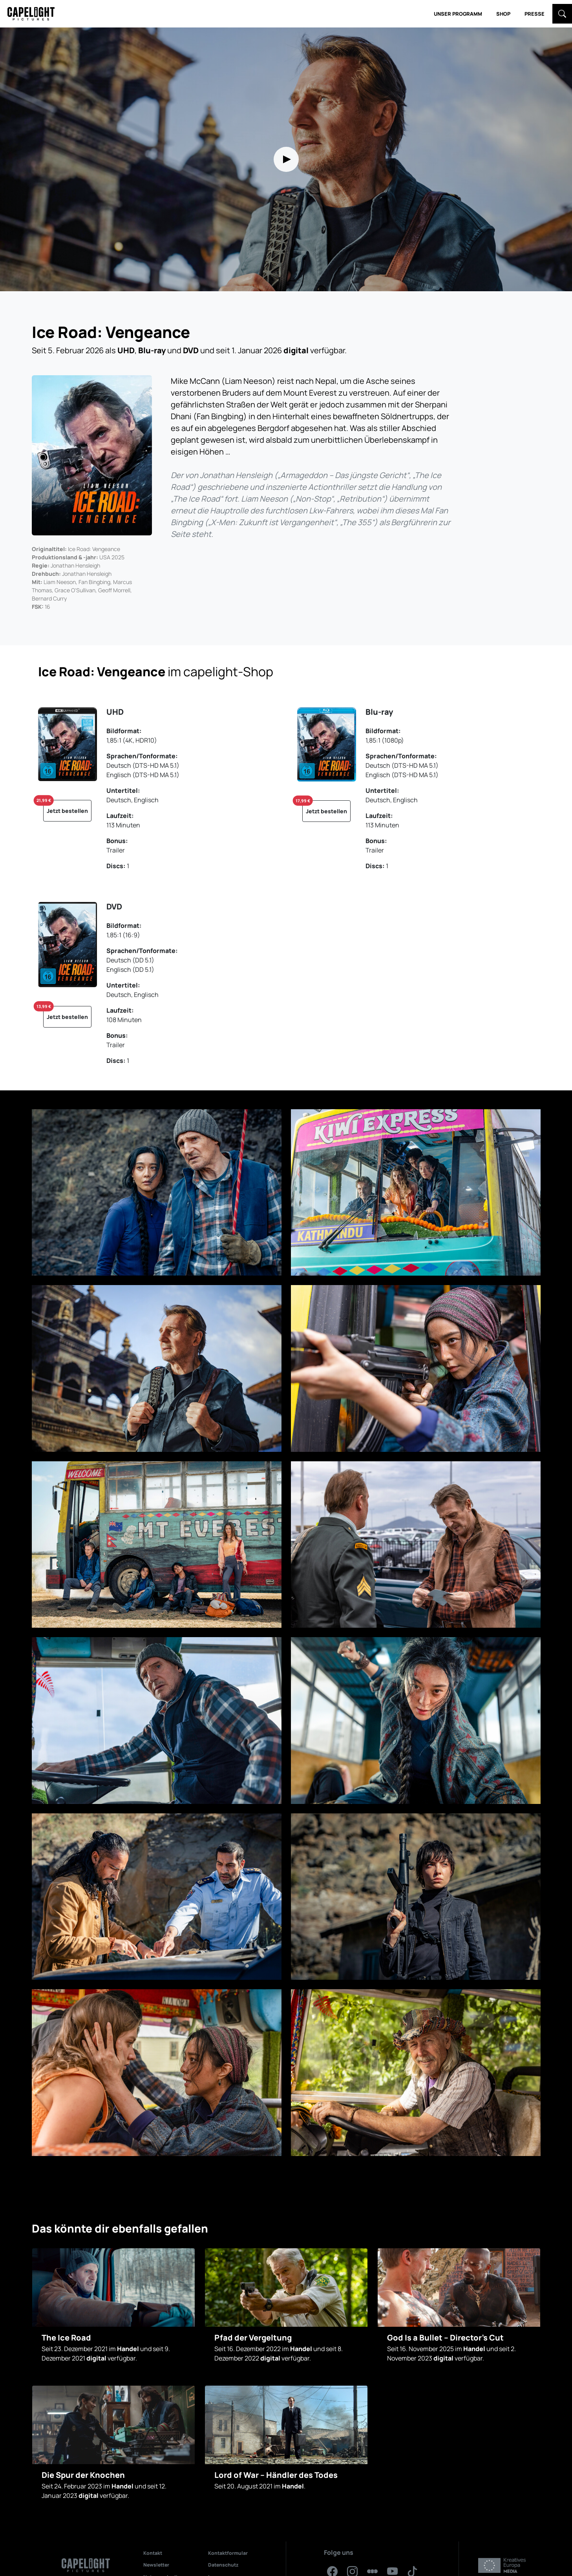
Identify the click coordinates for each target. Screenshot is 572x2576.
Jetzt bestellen (65, 807)
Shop (503, 13)
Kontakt (152, 2553)
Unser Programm (458, 13)
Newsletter (156, 2564)
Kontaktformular (228, 2553)
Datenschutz (223, 2564)
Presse (534, 13)
